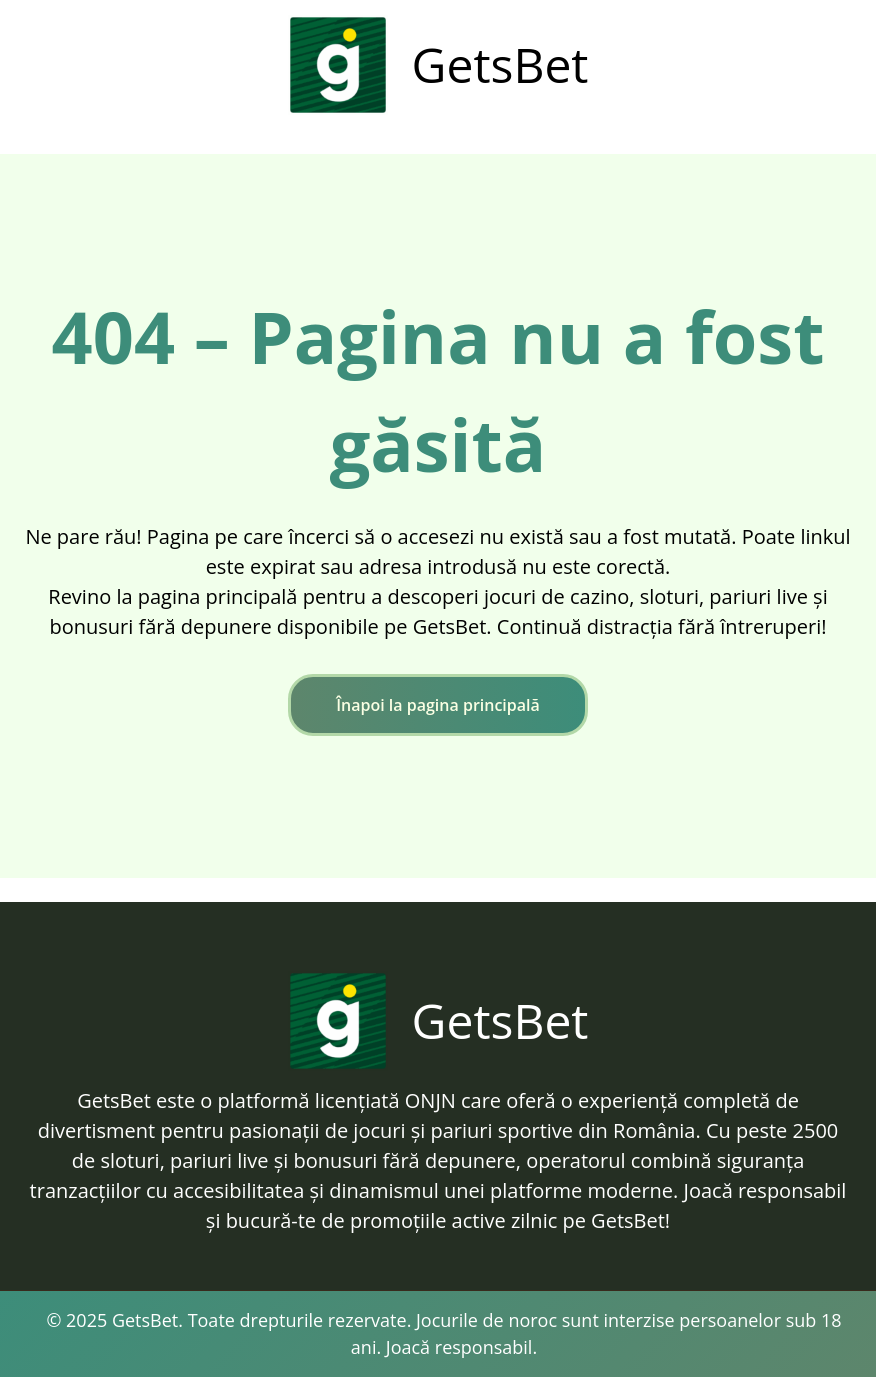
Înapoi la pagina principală (438, 705)
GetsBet (500, 64)
